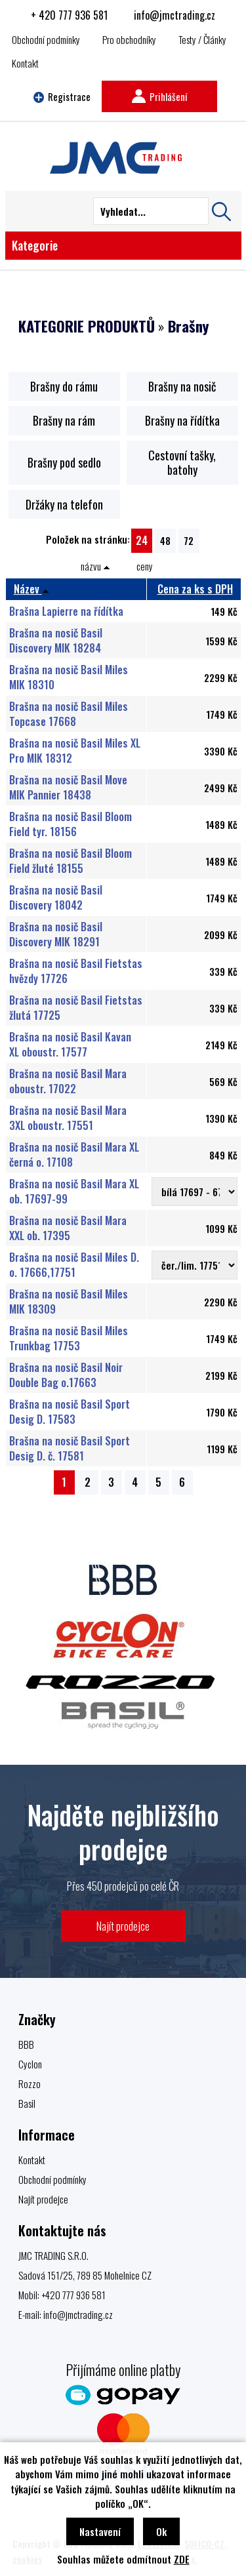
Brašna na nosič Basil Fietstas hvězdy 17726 (75, 970)
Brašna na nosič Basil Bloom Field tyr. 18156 (70, 823)
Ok (161, 2531)
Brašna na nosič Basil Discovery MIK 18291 (55, 934)
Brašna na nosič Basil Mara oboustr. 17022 (68, 1081)
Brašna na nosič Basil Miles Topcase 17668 (68, 713)
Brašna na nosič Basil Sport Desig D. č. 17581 (69, 1448)
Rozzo (29, 2083)
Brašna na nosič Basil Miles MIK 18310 (68, 677)
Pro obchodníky (129, 39)
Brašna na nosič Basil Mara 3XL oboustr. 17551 (68, 1117)
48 (165, 540)
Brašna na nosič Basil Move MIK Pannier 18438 (68, 787)
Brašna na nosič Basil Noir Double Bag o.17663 (66, 1374)
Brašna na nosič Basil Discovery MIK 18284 (55, 640)
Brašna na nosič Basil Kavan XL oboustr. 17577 (70, 1044)
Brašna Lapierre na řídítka (66, 611)
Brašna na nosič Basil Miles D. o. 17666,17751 (74, 1264)
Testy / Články (202, 39)
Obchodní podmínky (46, 39)
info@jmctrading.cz (174, 15)
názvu (95, 566)
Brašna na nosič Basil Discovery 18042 (55, 897)
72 (189, 540)
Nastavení (100, 2531)
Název (31, 588)
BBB (26, 2044)
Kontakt (25, 63)
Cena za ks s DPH (195, 588)
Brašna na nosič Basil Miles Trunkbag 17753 (68, 1338)
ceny (144, 566)
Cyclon (30, 2064)
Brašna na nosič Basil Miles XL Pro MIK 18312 (74, 750)
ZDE (182, 2559)
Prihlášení (159, 96)
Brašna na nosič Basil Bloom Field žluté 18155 (70, 860)
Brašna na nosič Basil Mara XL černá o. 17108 (74, 1154)
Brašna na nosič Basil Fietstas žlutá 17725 (75, 1007)
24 (142, 540)
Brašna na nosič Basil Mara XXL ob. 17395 (68, 1227)
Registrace (62, 96)
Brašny (188, 326)
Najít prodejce (123, 1926)
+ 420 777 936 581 (69, 15)
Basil (26, 2103)
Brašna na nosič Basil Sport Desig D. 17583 (69, 1411)
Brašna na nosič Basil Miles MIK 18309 (68, 1301)
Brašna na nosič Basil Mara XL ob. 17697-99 (74, 1191)
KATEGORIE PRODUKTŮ (86, 326)
